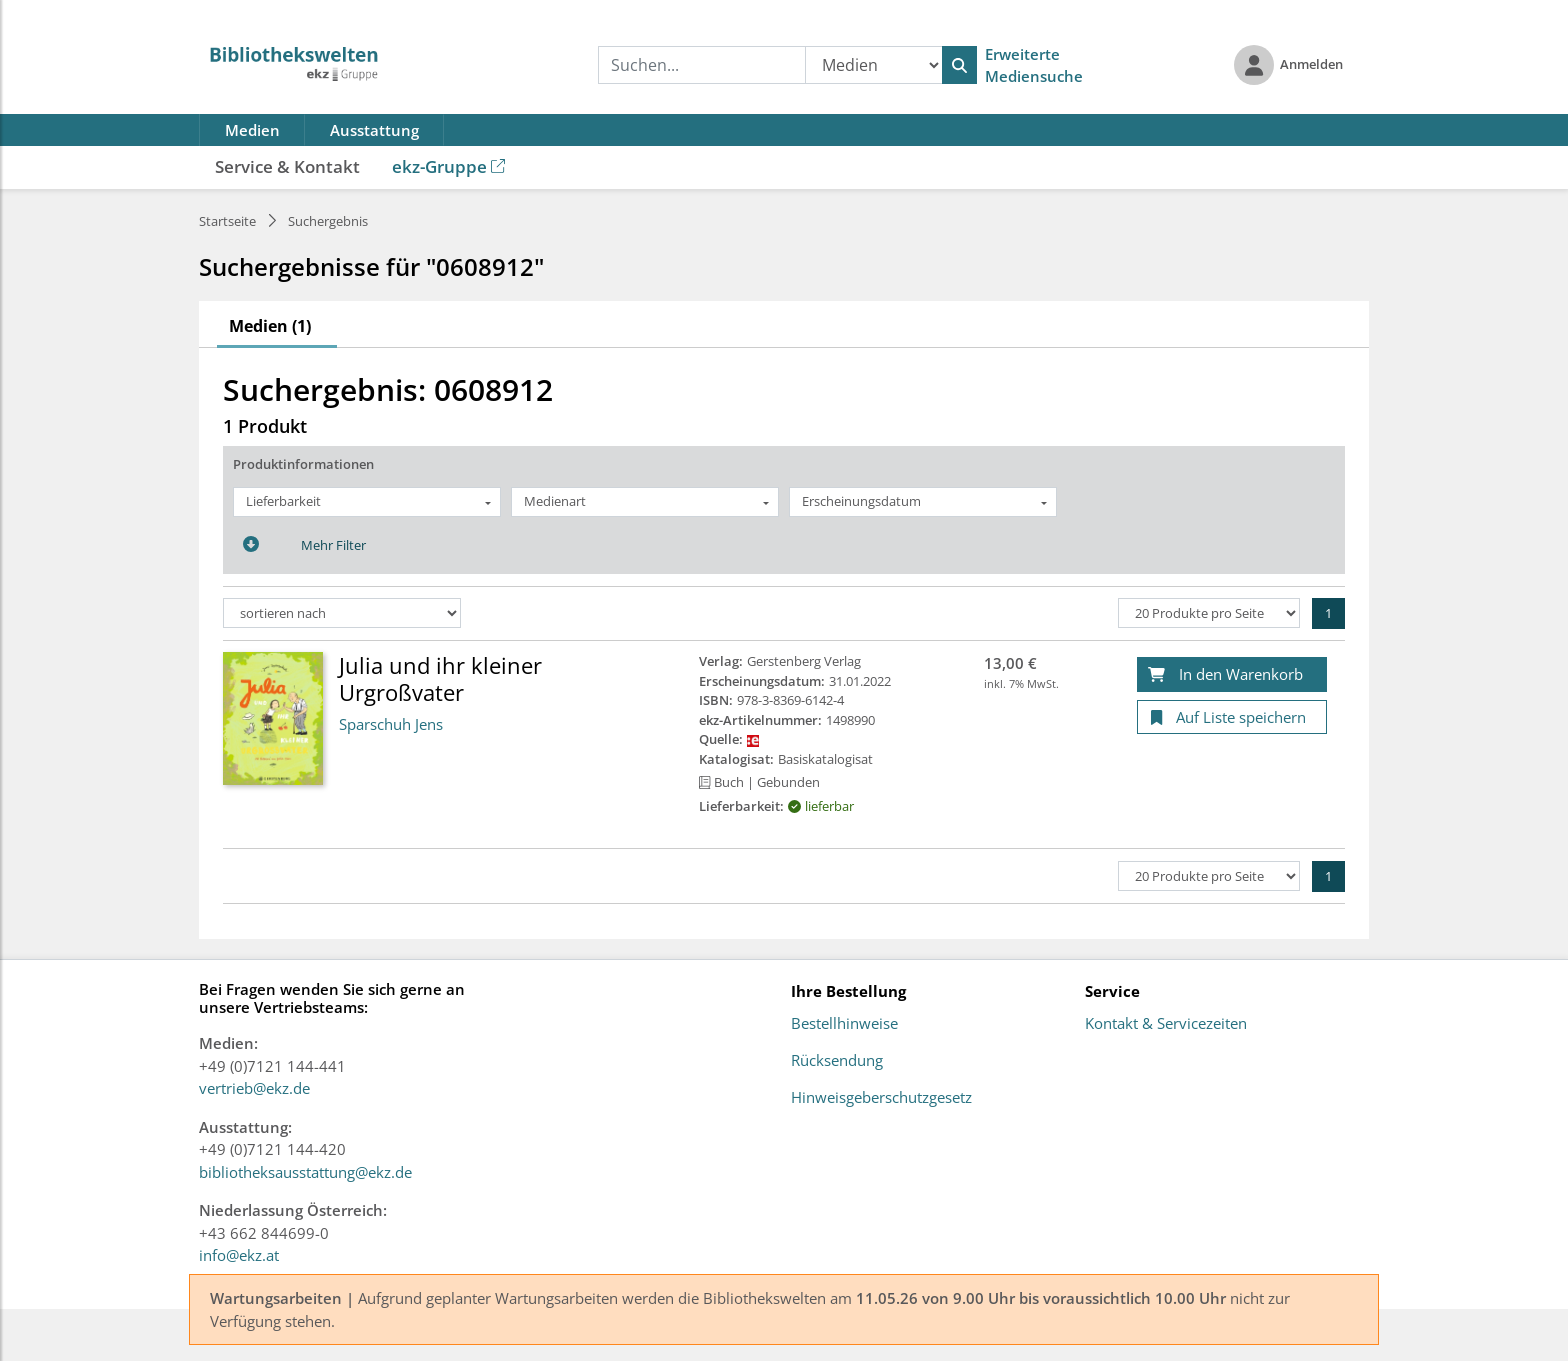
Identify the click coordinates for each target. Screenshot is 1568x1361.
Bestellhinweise (844, 1024)
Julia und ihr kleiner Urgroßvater (440, 678)
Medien (252, 130)
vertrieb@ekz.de (254, 1088)
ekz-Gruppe (448, 166)
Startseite (227, 221)
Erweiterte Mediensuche (1034, 65)
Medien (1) (270, 326)
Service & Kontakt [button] (287, 166)
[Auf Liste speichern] (1232, 717)
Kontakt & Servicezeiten (1166, 1024)
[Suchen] (959, 65)
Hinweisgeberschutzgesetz (881, 1098)
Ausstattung (374, 130)
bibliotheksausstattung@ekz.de (305, 1172)
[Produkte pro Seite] (1209, 613)
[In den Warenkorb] (1232, 674)
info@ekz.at (239, 1255)
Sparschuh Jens (391, 724)
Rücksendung (837, 1061)
